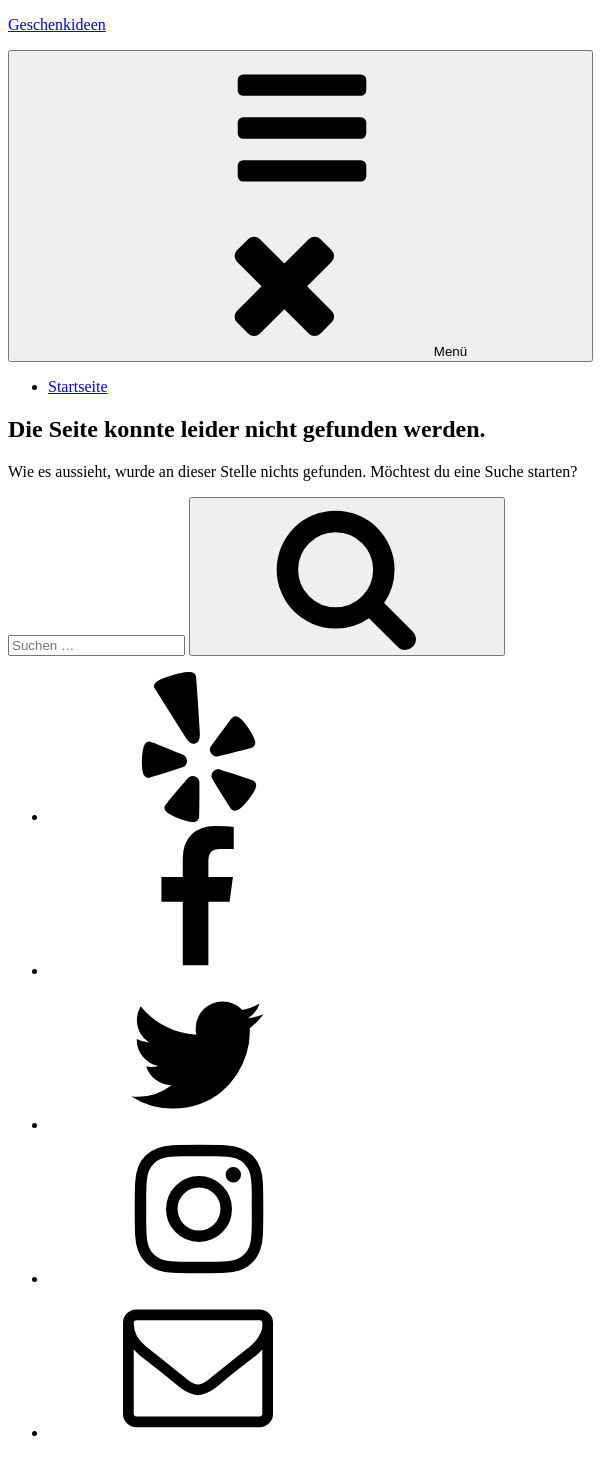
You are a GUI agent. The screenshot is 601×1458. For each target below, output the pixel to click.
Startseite (78, 386)
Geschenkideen (57, 24)
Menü (300, 206)
